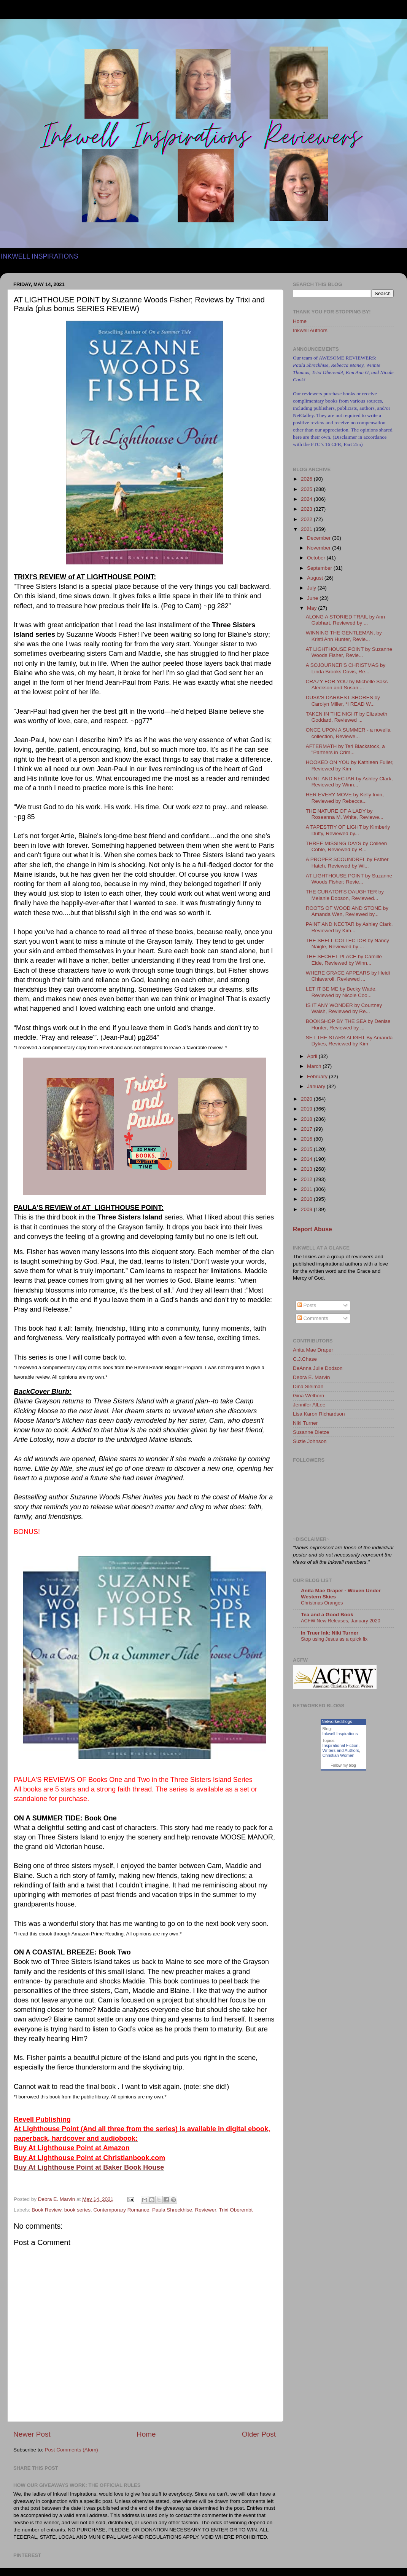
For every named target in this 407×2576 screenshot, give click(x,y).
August (315, 578)
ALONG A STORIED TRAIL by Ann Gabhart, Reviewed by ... (345, 620)
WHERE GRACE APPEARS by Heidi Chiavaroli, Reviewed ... (348, 976)
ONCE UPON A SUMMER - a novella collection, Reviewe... (348, 733)
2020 (307, 1099)
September (320, 568)
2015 (307, 1149)
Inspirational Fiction (341, 1745)
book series (77, 2210)
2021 (307, 529)
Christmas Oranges (322, 1603)
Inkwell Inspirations (340, 1733)
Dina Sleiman (308, 1386)
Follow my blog (343, 1765)
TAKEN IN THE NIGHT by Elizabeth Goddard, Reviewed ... (347, 717)
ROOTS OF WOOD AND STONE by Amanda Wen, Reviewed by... (347, 911)
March (315, 1066)
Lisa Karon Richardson (319, 1414)
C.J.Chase (305, 1359)
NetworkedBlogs (337, 1721)
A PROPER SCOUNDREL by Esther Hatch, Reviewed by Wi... (347, 862)
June (313, 598)
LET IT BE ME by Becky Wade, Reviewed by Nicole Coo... (341, 992)
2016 (307, 1139)
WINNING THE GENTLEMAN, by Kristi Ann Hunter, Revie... (344, 636)
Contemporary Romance (121, 2210)
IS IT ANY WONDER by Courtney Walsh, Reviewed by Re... (344, 1008)
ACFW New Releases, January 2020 (340, 1621)
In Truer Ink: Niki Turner (329, 1633)
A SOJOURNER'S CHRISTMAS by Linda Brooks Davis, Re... (346, 668)
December (319, 538)
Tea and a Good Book (327, 1614)
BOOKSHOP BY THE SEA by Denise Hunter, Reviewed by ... (348, 1024)
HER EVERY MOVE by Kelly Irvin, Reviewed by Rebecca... (345, 798)
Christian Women (339, 1755)
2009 (307, 1209)
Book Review (46, 2210)
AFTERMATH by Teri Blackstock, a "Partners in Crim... (345, 749)
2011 (307, 1189)
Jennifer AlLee (309, 1405)
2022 (307, 519)
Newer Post (32, 2434)
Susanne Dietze (311, 1432)
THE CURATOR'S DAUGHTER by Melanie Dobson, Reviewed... (345, 895)
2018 (307, 1119)
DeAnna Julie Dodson (318, 1368)
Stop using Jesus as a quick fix (334, 1639)
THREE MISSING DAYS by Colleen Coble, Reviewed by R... (346, 846)
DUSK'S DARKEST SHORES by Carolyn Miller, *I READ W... (343, 700)
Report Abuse (312, 1229)
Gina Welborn (308, 1395)
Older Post (259, 2434)
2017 (307, 1129)
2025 (307, 489)
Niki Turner (305, 1423)
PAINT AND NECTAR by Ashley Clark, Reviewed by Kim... (349, 927)
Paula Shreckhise (172, 2210)
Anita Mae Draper (313, 1350)
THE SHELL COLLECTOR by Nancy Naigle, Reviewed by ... (347, 943)
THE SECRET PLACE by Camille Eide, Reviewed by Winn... (344, 959)
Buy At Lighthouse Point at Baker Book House (89, 2167)
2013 (307, 1169)
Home (146, 2434)
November (319, 548)
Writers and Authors (341, 1750)
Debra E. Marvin (311, 1377)
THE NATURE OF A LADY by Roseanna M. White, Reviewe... (344, 814)
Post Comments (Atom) (71, 2450)
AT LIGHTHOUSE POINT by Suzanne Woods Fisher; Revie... (349, 879)
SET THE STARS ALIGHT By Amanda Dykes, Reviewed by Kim (349, 1041)
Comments (312, 1318)
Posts (306, 1305)
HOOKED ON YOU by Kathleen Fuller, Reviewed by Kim (350, 765)
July (312, 588)
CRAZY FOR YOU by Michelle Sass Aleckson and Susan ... (347, 684)
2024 (307, 499)
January (317, 1086)
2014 (307, 1159)
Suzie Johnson (310, 1441)
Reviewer (205, 2210)
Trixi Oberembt (236, 2210)
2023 (307, 509)
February (318, 1076)
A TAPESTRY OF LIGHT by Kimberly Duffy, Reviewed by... (348, 830)
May (312, 608)
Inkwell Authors (310, 330)
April (313, 1056)
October (317, 558)
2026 (307, 479)
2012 (307, 1179)
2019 (307, 1109)
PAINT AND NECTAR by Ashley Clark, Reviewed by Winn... (349, 782)
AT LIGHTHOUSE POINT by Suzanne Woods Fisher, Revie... (349, 652)
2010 (307, 1199)
